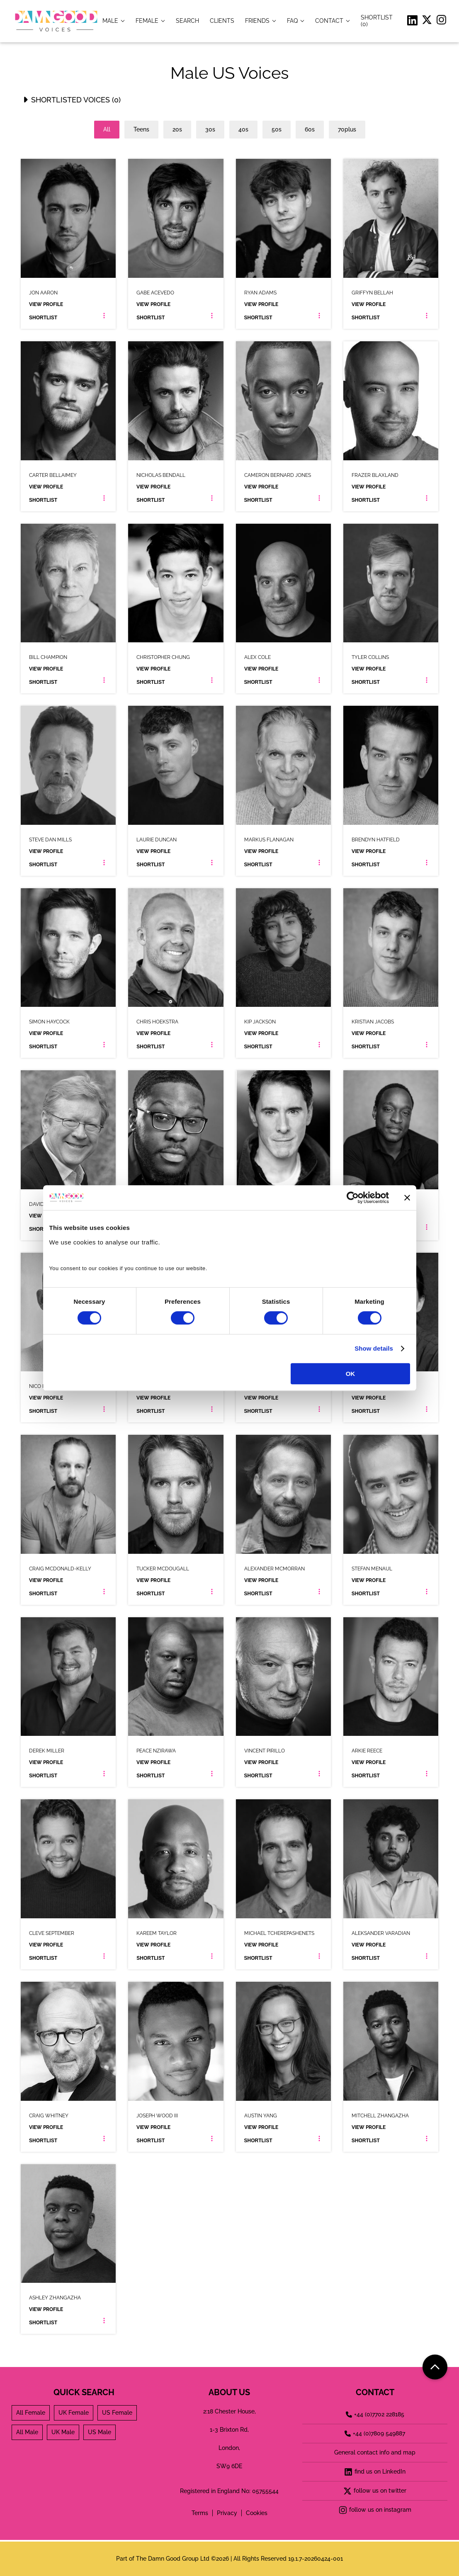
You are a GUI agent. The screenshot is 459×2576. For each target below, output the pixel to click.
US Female (117, 2412)
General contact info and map (374, 2452)
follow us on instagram (375, 2510)
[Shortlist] (379, 20)
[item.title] (187, 20)
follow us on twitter (374, 2491)
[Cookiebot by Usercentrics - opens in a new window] (352, 1197)
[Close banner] (407, 1198)
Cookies (256, 2513)
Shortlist (43, 318)
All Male (27, 2432)
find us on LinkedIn (375, 2472)
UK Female (73, 2412)
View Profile (46, 304)
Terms (200, 2513)
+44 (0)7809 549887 (375, 2433)
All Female (30, 2412)
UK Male (63, 2432)
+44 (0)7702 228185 (375, 2414)
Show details (374, 1348)
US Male (99, 2432)
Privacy (227, 2513)
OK (350, 1373)
